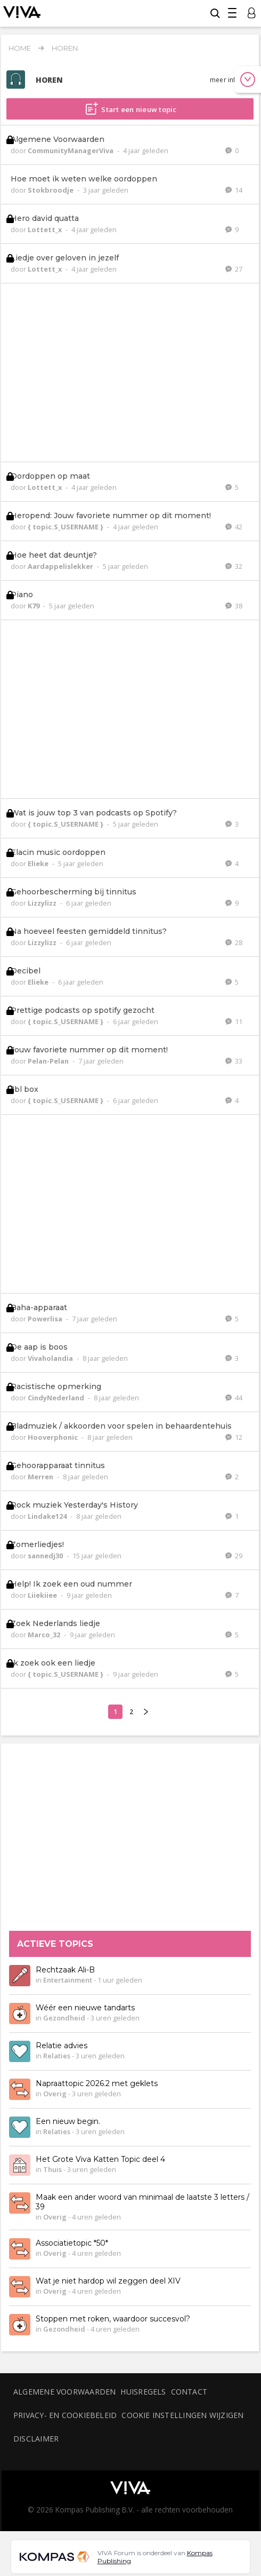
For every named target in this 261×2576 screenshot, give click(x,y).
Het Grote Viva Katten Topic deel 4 (100, 2160)
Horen (65, 48)
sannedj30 (46, 1555)
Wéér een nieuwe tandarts (85, 2008)
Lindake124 (48, 1516)
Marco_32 (45, 1634)
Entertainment (67, 1980)
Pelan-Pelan (49, 1061)
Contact (189, 2392)
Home (20, 48)
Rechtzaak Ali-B (65, 1970)
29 (233, 1555)
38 (233, 606)
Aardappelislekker (61, 566)
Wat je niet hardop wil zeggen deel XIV (108, 2281)
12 (233, 1437)
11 (233, 1021)
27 (233, 269)
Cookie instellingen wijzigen (182, 2415)
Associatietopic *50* (72, 2243)
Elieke (39, 863)
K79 (34, 606)
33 (233, 1061)
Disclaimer (36, 2439)
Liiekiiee (43, 1595)
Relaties (56, 2056)
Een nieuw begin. (68, 2122)
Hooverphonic (53, 1437)
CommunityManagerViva (71, 150)
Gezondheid (64, 2018)
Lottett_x (45, 229)
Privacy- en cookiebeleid (65, 2415)
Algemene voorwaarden (64, 2392)
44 (233, 1397)
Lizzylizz (43, 903)
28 (233, 942)
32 (233, 566)
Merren (41, 1476)
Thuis (52, 2170)
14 (233, 190)
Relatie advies (61, 2046)
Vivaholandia (51, 1358)
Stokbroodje (51, 190)
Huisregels (143, 2392)
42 (233, 527)
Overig (55, 2094)
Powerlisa (46, 1318)
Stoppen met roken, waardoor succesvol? (113, 2319)
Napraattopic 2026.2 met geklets (97, 2084)
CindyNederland (57, 1397)
